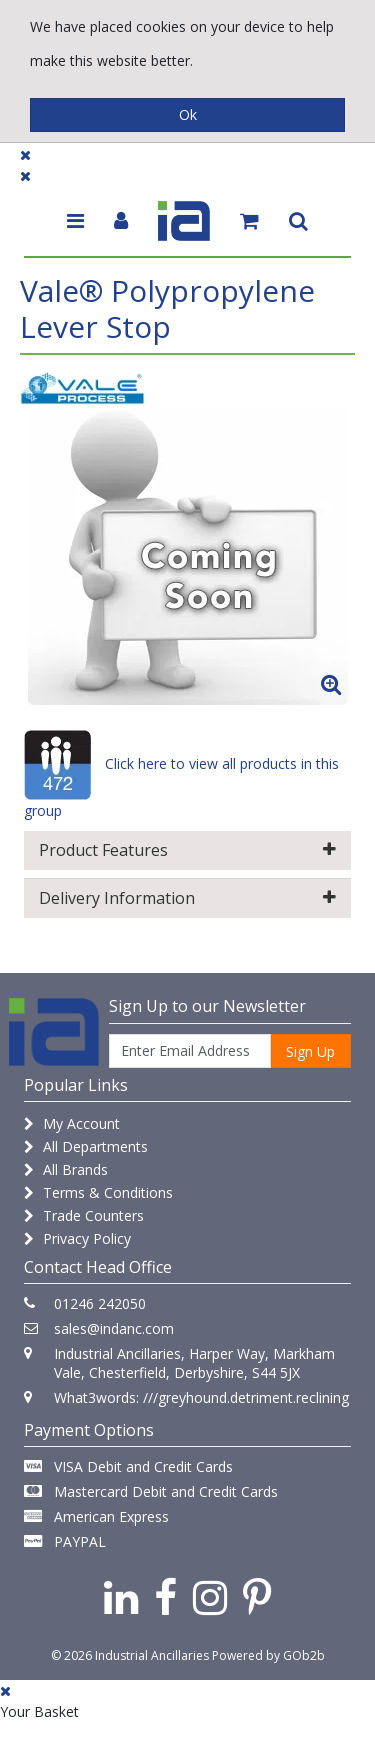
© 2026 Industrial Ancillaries (130, 1655)
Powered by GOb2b (268, 1655)
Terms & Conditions (98, 1192)
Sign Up (310, 1051)
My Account (72, 1123)
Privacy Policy (77, 1238)
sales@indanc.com (114, 1328)
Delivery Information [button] (187, 898)
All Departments (86, 1146)
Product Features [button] (187, 850)
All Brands (66, 1169)
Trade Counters (84, 1215)
